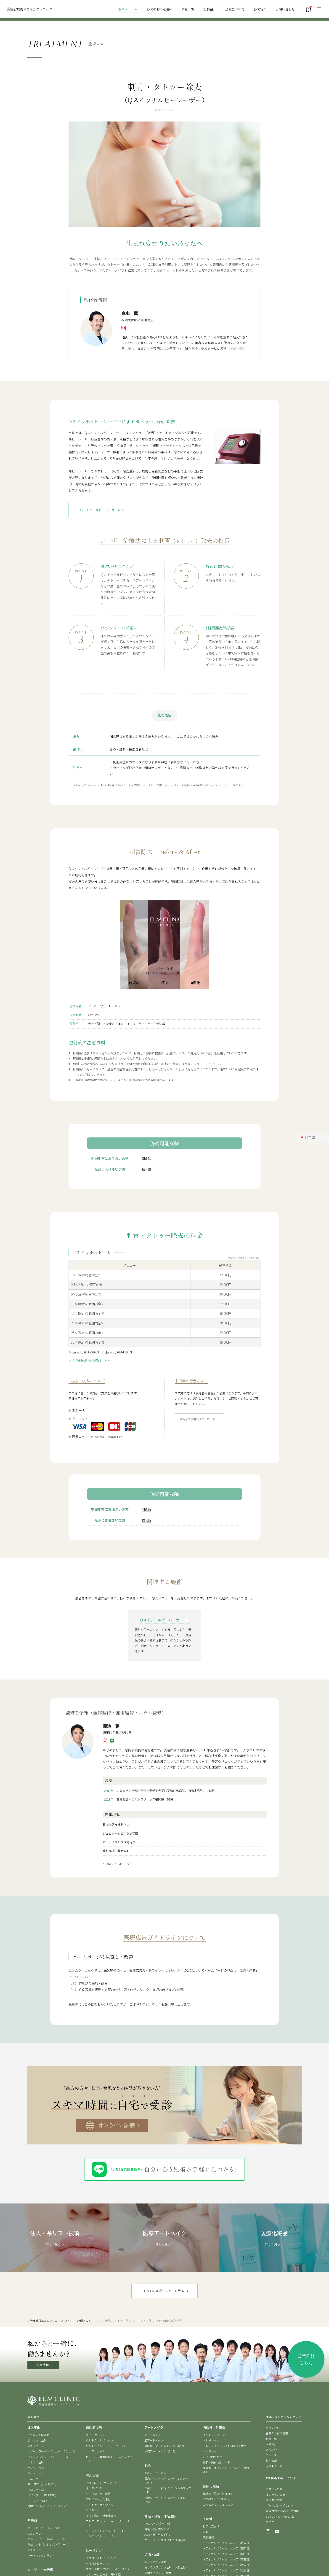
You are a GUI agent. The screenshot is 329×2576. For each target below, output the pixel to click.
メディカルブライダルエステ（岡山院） (227, 2554)
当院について (274, 2428)
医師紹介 (271, 2444)
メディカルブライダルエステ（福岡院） (227, 2548)
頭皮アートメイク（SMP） (160, 2451)
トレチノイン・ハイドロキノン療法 (225, 2446)
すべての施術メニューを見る (163, 2290)
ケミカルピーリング (98, 2563)
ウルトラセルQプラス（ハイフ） (106, 2446)
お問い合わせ (274, 2489)
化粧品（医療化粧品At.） (218, 2493)
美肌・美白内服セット (216, 2462)
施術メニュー (85, 2320)
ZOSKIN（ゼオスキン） (217, 2499)
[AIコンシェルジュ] (308, 9)
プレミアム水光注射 (98, 2499)
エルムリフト (35, 2533)
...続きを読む (237, 348)
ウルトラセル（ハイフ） (101, 2440)
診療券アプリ (274, 2500)
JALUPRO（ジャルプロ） (42, 2484)
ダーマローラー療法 (98, 2493)
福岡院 (146, 1169)
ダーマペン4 (93, 2488)
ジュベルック (35, 2473)
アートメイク (152, 2435)
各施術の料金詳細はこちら (91, 1360)
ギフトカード (274, 2466)
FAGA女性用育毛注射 (157, 2523)
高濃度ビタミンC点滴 (157, 2573)
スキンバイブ (35, 2446)
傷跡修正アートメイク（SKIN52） (165, 2446)
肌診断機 (208, 2537)
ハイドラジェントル (98, 2510)
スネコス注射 (35, 2462)
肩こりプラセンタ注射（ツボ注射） (166, 2567)
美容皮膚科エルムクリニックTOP (48, 2320)
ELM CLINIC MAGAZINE (280, 2516)
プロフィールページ (117, 1864)
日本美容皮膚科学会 (116, 1824)
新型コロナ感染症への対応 (282, 2511)
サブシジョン (35, 2468)
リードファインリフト (41, 2555)
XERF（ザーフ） (95, 2435)
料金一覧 (271, 2439)
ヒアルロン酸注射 (38, 2435)
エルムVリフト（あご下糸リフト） (48, 2539)
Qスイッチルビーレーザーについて (105, 510)
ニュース (271, 2455)
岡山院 (146, 1158)
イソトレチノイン (214, 2435)
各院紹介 (271, 2450)
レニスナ (32, 2479)
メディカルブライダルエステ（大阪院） (227, 2570)
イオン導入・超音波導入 (101, 2515)
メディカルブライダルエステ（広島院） (227, 2543)
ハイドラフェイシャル (99, 2504)
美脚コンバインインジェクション (48, 2506)
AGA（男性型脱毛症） (158, 2534)
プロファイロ (35, 2490)
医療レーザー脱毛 (155, 2473)
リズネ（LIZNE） (37, 2501)
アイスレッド (35, 2550)
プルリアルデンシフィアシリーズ (47, 2457)
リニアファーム (95, 2451)
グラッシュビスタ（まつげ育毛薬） (166, 2540)
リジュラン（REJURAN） (42, 2495)
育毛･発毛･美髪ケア (156, 2529)
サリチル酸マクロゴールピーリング (108, 2569)
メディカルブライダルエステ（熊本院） (227, 2565)
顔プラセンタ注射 (155, 2562)
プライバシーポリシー (279, 2505)
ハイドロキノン (212, 2451)
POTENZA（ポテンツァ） (101, 2482)
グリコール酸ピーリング (101, 2558)
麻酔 (205, 2532)
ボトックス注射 (37, 2440)
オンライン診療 (275, 2494)
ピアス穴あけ (211, 2526)
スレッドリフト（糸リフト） (45, 2528)
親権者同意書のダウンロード (197, 1419)
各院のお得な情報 (277, 2433)
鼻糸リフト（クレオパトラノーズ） (49, 2544)
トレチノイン (211, 2440)
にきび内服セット (214, 2457)
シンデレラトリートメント (102, 2536)
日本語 (307, 1137)
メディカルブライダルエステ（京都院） (227, 2559)
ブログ (270, 2522)
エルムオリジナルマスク (218, 2504)
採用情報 (42, 2365)
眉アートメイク (153, 2440)
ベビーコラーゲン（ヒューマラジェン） (52, 2451)
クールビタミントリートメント (105, 2531)
